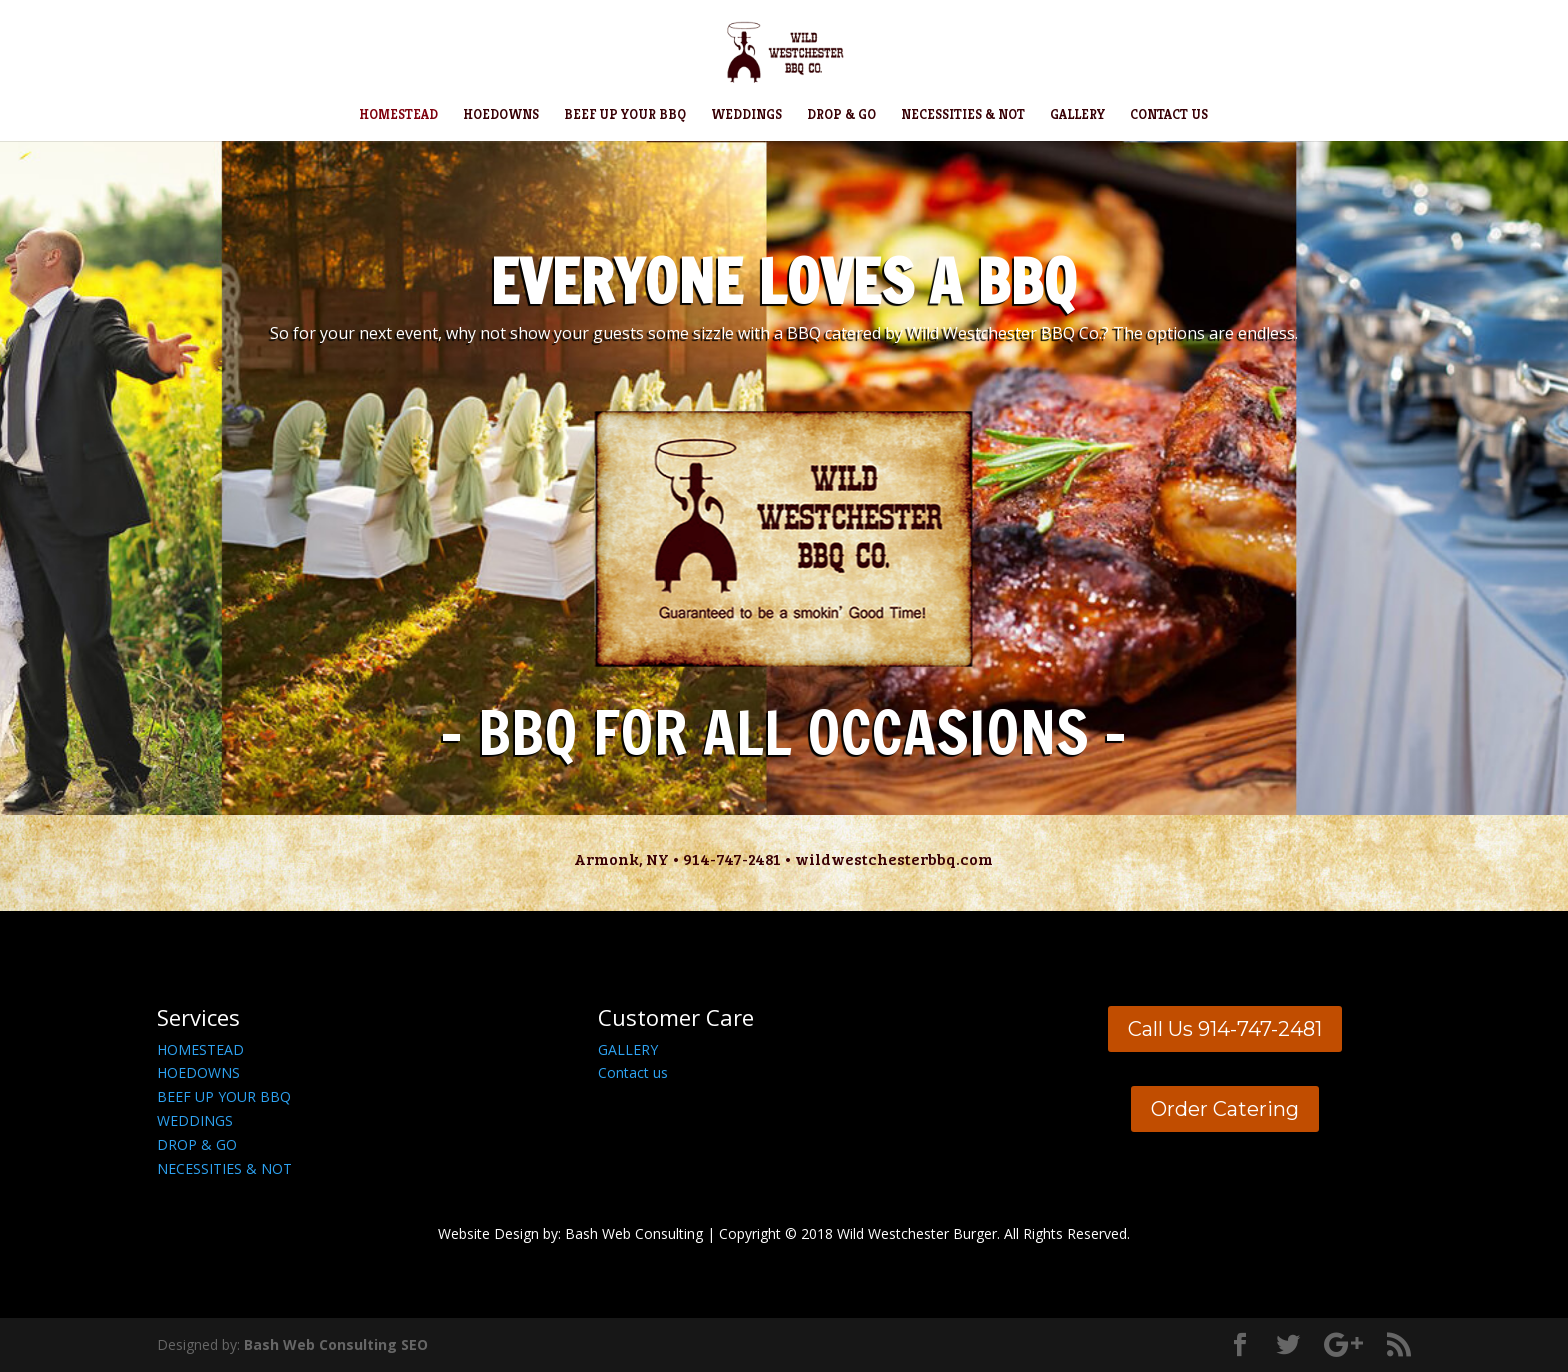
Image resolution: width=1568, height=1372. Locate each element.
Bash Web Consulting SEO (336, 1344)
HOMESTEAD (398, 115)
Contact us (633, 1072)
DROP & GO (841, 115)
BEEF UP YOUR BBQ (625, 115)
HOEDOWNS (501, 115)
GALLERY (1077, 115)
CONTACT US (1169, 115)
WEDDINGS (746, 115)
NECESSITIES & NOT (963, 115)
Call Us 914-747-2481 (1225, 1029)
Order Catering (1225, 1109)
